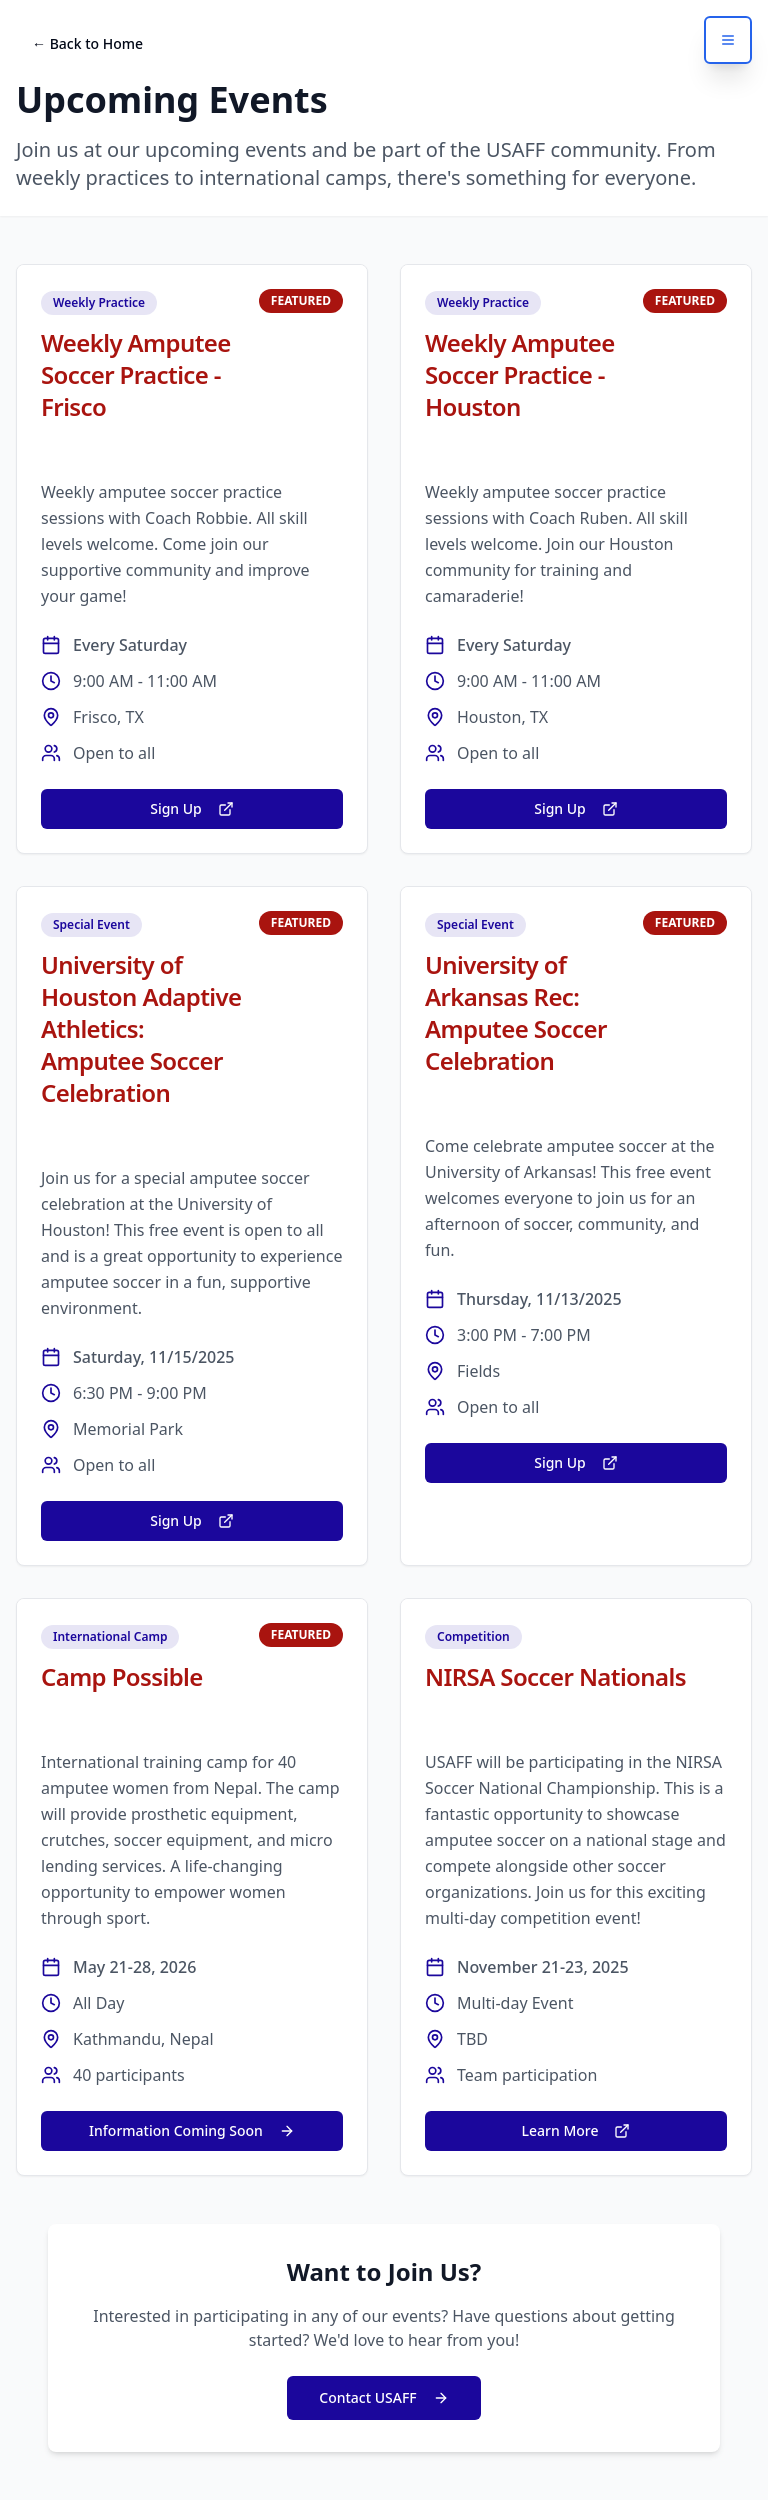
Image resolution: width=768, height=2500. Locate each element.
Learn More (576, 2130)
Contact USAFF (383, 2397)
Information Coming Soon (192, 2130)
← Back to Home (87, 43)
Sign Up (192, 808)
